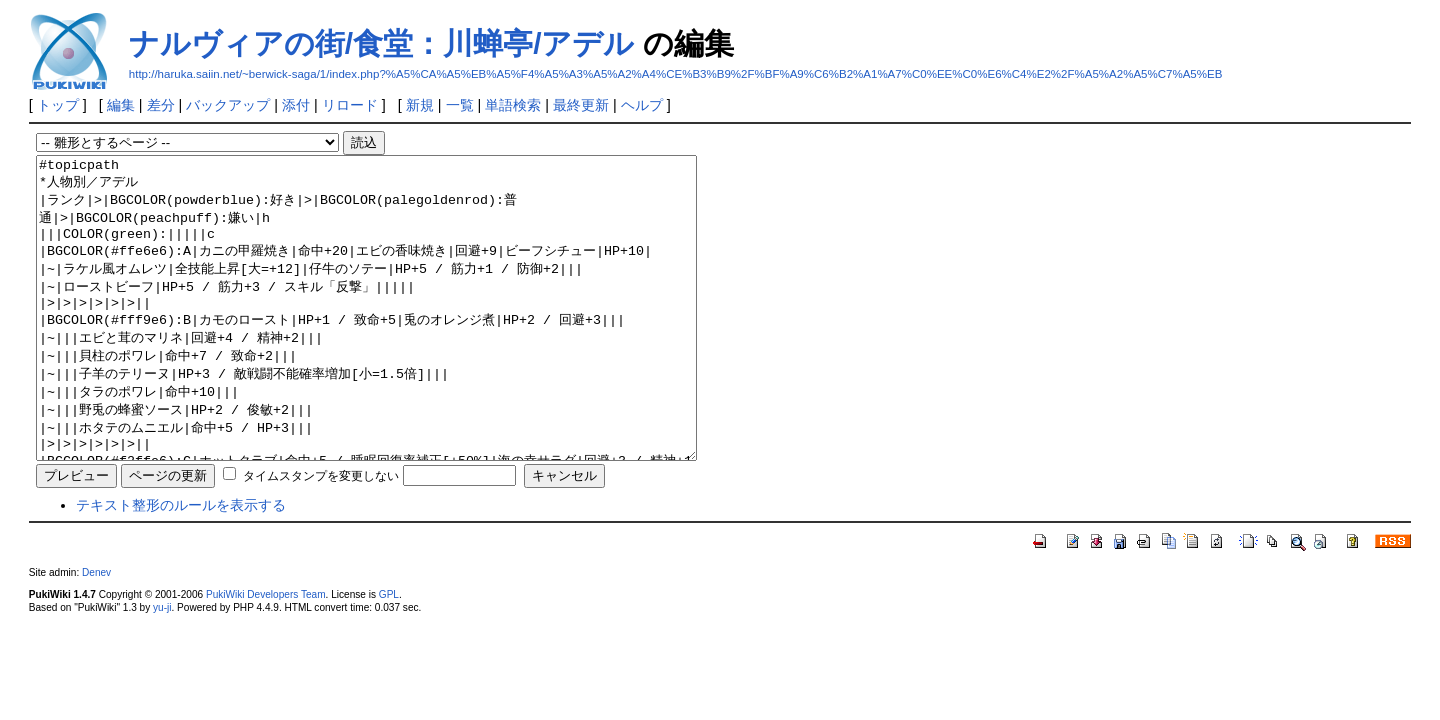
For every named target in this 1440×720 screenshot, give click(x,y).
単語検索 (513, 105)
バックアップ (228, 105)
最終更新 (581, 105)
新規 (420, 105)
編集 (121, 105)
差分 (161, 105)
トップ (58, 105)
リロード (350, 105)
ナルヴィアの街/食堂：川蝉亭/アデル (382, 43)
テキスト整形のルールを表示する (181, 565)
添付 (296, 105)
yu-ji (162, 667)
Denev (96, 632)
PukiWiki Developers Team (266, 654)
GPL (389, 654)
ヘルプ (642, 105)
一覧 (460, 105)
